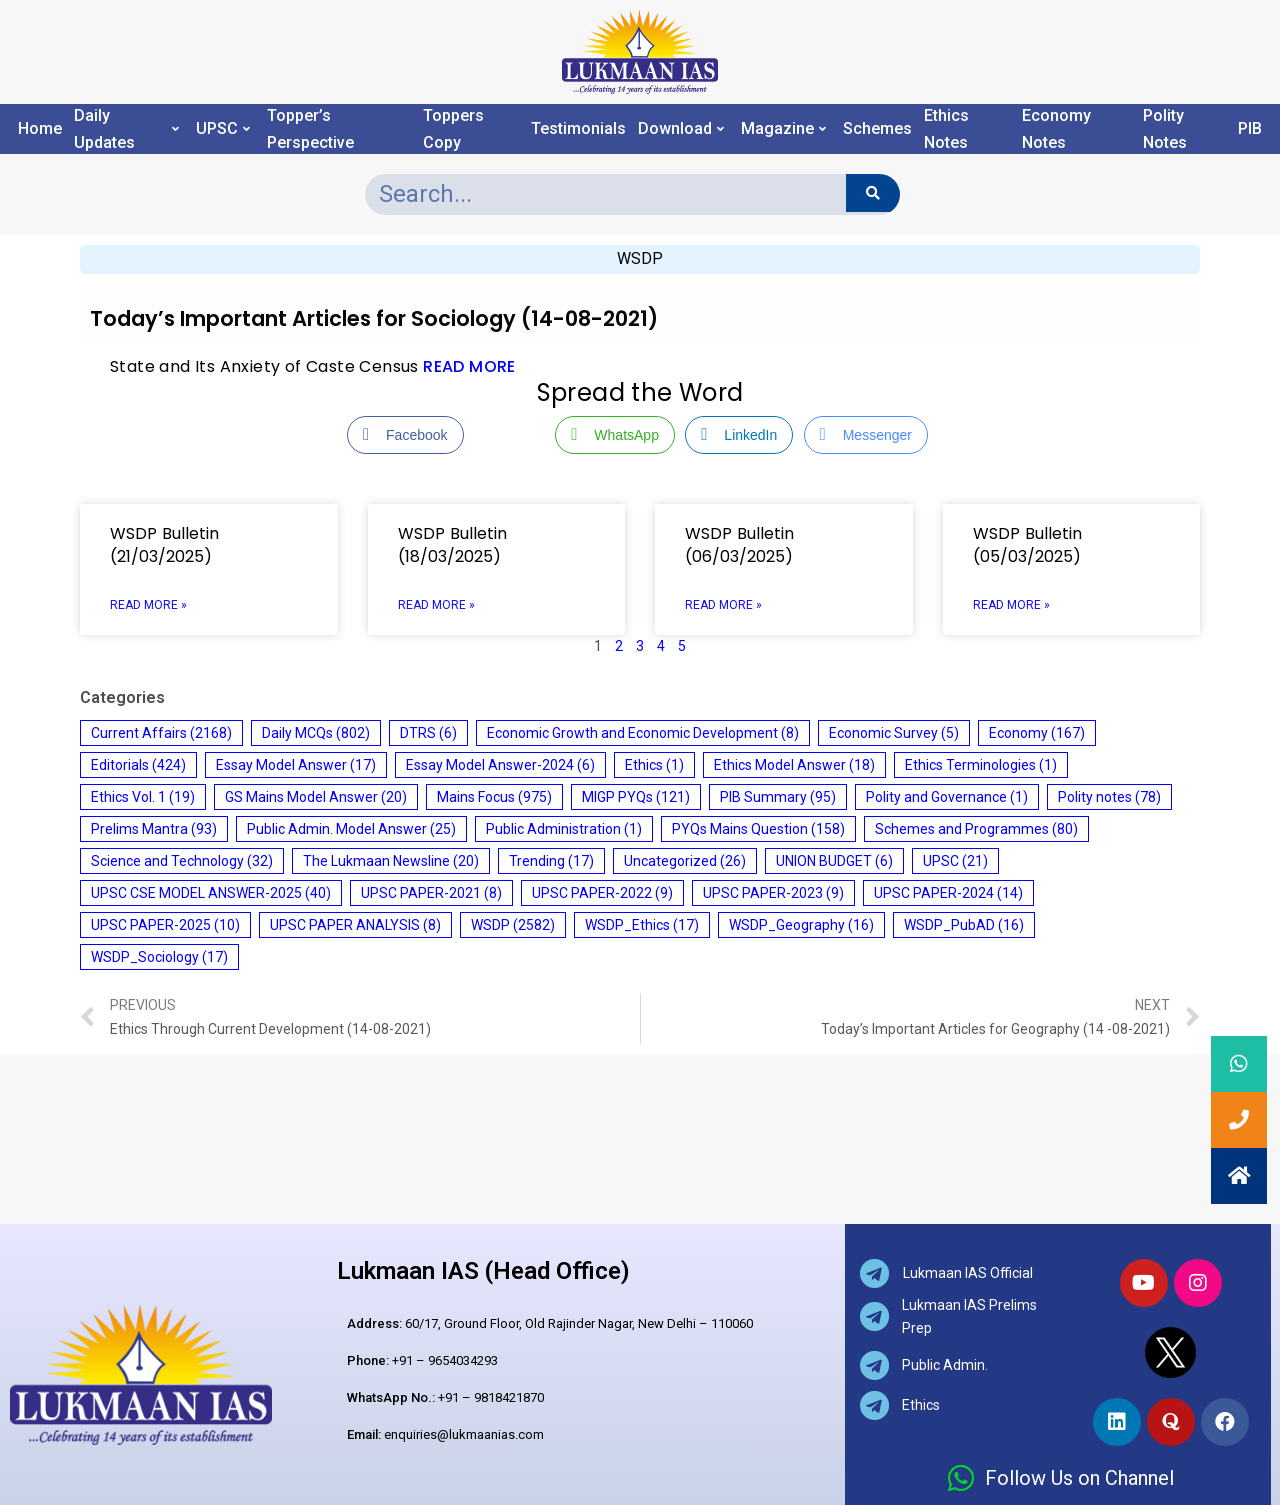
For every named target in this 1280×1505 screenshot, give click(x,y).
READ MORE (469, 366)
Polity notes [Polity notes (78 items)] (1109, 797)
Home (40, 129)
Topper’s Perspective (310, 129)
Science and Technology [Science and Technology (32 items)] (182, 861)
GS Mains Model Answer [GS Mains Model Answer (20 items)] (316, 797)
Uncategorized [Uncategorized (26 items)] (685, 861)
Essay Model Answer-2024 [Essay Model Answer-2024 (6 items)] (500, 765)
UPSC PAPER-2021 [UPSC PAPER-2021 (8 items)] (431, 893)
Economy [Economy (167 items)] (1037, 733)
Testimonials (578, 129)
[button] (1239, 1176)
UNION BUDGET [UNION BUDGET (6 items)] (834, 861)
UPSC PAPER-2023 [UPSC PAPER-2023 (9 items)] (773, 893)
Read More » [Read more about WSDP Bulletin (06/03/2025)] (723, 605)
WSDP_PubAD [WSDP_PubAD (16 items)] (964, 925)
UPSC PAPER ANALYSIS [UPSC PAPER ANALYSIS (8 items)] (355, 925)
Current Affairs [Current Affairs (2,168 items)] (161, 733)
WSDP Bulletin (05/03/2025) (1027, 545)
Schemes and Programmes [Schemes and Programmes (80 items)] (976, 829)
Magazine (783, 129)
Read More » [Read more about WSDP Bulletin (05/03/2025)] (1011, 605)
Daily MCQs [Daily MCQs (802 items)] (316, 733)
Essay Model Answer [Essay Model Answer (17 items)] (296, 765)
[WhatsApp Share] (615, 435)
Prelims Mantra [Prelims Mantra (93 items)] (154, 829)
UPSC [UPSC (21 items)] (955, 861)
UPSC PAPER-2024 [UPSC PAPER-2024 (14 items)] (948, 893)
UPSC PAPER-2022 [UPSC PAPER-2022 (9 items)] (602, 893)
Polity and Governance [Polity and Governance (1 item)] (947, 797)
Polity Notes (1165, 129)
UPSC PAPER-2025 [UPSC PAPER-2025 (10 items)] (165, 925)
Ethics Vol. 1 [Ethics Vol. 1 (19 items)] (143, 797)
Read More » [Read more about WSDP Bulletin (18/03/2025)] (436, 605)
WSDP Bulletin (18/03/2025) (452, 545)
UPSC (223, 129)
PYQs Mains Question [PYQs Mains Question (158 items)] (758, 829)
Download (681, 129)
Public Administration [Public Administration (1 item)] (564, 829)
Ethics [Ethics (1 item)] (654, 765)
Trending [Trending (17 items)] (551, 861)
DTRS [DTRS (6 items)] (428, 733)
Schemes (877, 129)
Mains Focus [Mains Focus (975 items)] (494, 797)
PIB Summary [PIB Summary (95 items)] (778, 797)
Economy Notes (1056, 129)
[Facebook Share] (405, 435)
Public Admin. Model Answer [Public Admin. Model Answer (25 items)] (351, 829)
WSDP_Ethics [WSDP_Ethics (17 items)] (642, 925)
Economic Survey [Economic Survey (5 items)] (894, 733)
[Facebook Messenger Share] (866, 435)
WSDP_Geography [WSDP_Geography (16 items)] (801, 925)
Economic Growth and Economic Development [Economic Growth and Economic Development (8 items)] (643, 733)
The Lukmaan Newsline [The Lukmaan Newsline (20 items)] (391, 861)
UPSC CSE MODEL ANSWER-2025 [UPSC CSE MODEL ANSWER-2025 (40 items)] (211, 893)
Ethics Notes (946, 129)
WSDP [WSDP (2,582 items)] (513, 925)
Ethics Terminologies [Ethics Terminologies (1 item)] (981, 765)
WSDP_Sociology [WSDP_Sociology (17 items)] (159, 957)
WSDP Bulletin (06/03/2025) (739, 545)
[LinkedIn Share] (739, 435)
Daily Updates (126, 129)
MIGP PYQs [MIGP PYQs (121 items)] (636, 797)
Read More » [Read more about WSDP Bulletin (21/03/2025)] (148, 605)
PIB (1250, 129)
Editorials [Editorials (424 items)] (138, 765)
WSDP (640, 258)
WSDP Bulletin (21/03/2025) (164, 545)
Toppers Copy (453, 129)
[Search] (872, 193)
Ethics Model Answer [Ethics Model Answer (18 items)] (794, 765)
